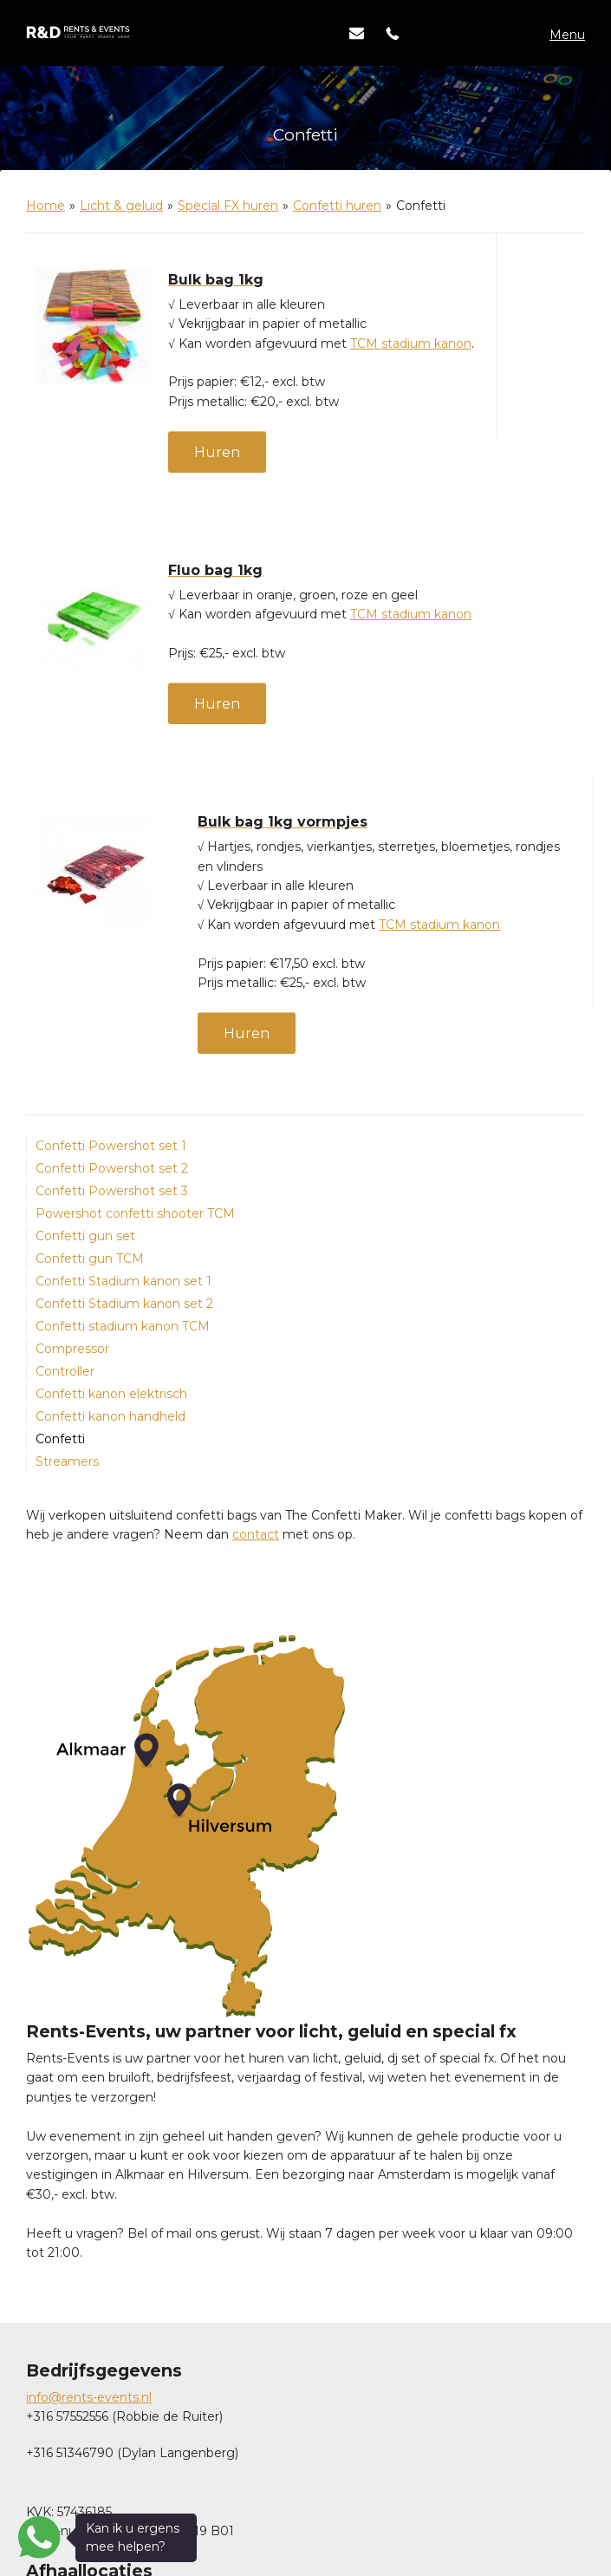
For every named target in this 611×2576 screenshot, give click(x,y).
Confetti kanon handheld (110, 1416)
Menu (567, 34)
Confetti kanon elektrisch (111, 1394)
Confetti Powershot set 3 (112, 1191)
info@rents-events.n (87, 2397)
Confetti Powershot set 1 (111, 1146)
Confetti (60, 1439)
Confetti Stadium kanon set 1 (123, 1281)
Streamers (67, 1461)
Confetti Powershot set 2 (112, 1168)
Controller (65, 1371)
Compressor (72, 1349)
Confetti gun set (85, 1236)
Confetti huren (337, 205)
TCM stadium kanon (410, 343)
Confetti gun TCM (90, 1258)
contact (255, 1534)
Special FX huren (228, 205)
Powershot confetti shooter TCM (135, 1213)
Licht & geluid (121, 205)
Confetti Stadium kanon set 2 (124, 1303)
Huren (217, 452)
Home (45, 205)
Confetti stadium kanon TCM (123, 1326)
